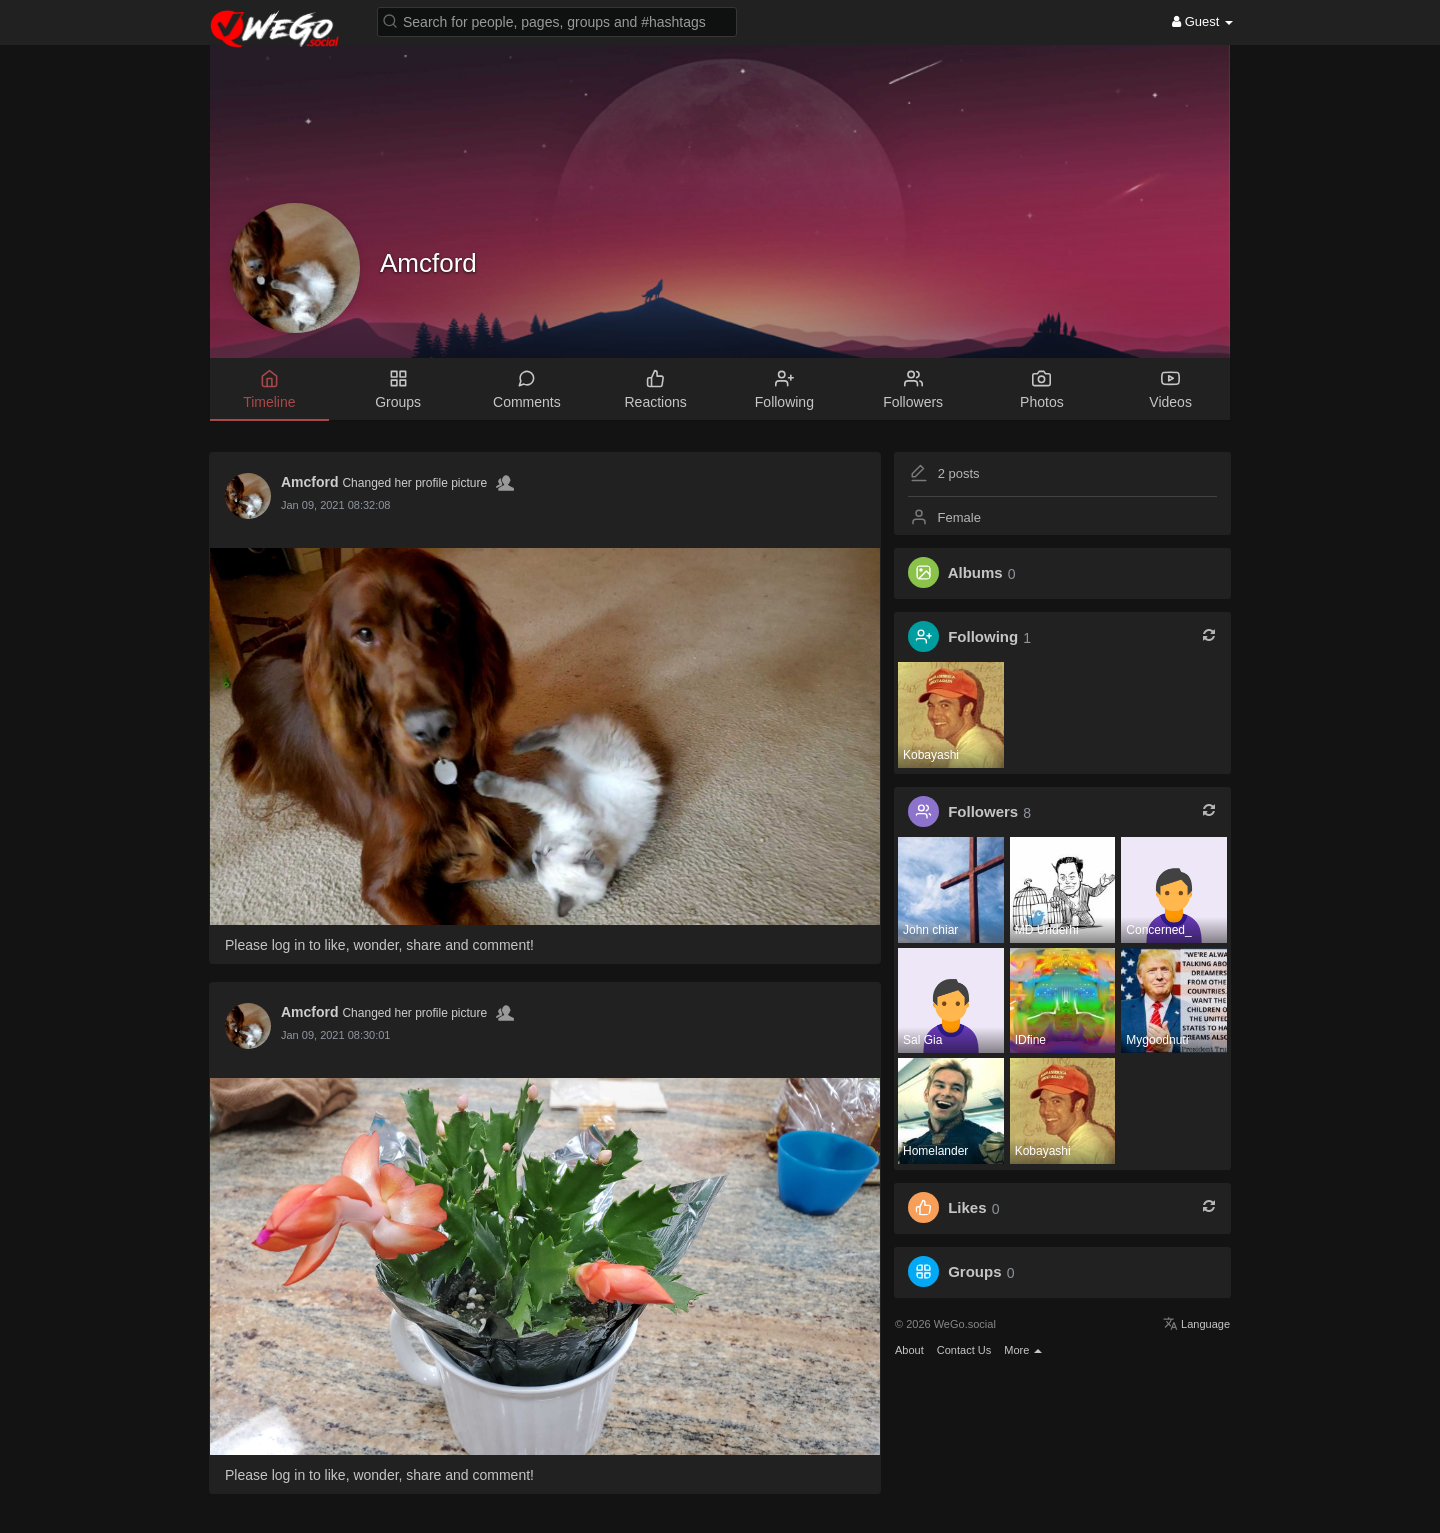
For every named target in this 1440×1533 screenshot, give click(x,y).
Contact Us (964, 1350)
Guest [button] (1202, 21)
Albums (975, 573)
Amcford (428, 263)
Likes (967, 1208)
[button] (557, 20)
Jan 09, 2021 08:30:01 (335, 1035)
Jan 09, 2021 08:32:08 (335, 505)
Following (983, 637)
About (909, 1350)
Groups (974, 1272)
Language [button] (1196, 1324)
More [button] (1023, 1350)
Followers (983, 812)
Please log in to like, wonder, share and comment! (379, 945)
